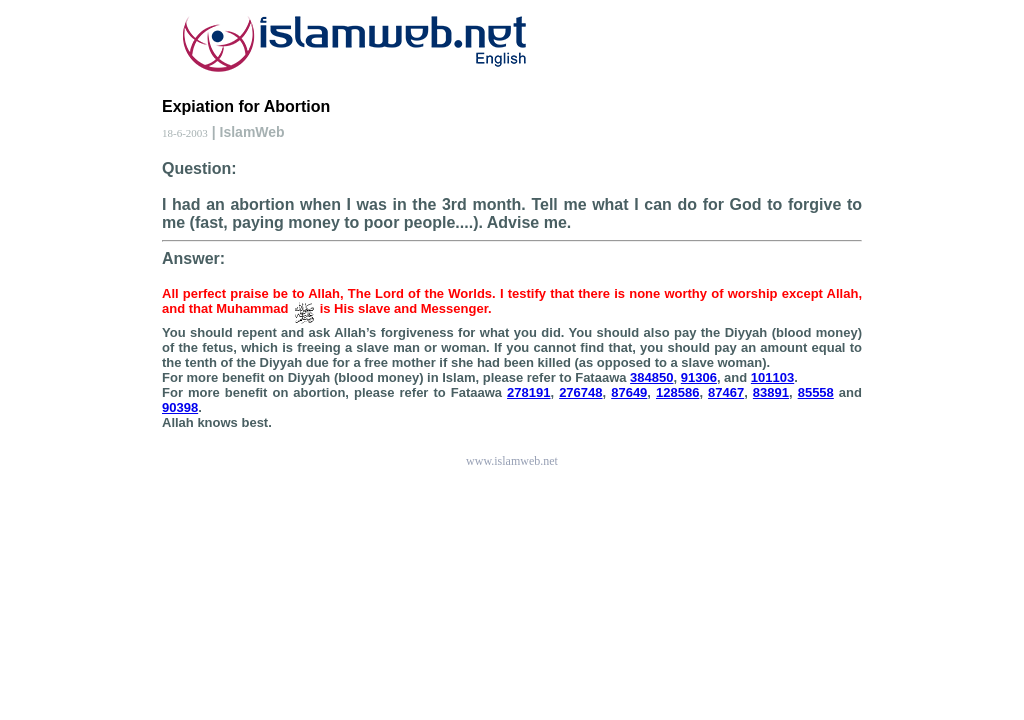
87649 (629, 392)
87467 (726, 392)
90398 (180, 407)
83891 (771, 392)
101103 (772, 377)
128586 (677, 392)
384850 (651, 377)
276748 (580, 392)
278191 (528, 392)
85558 (816, 392)
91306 (699, 377)
